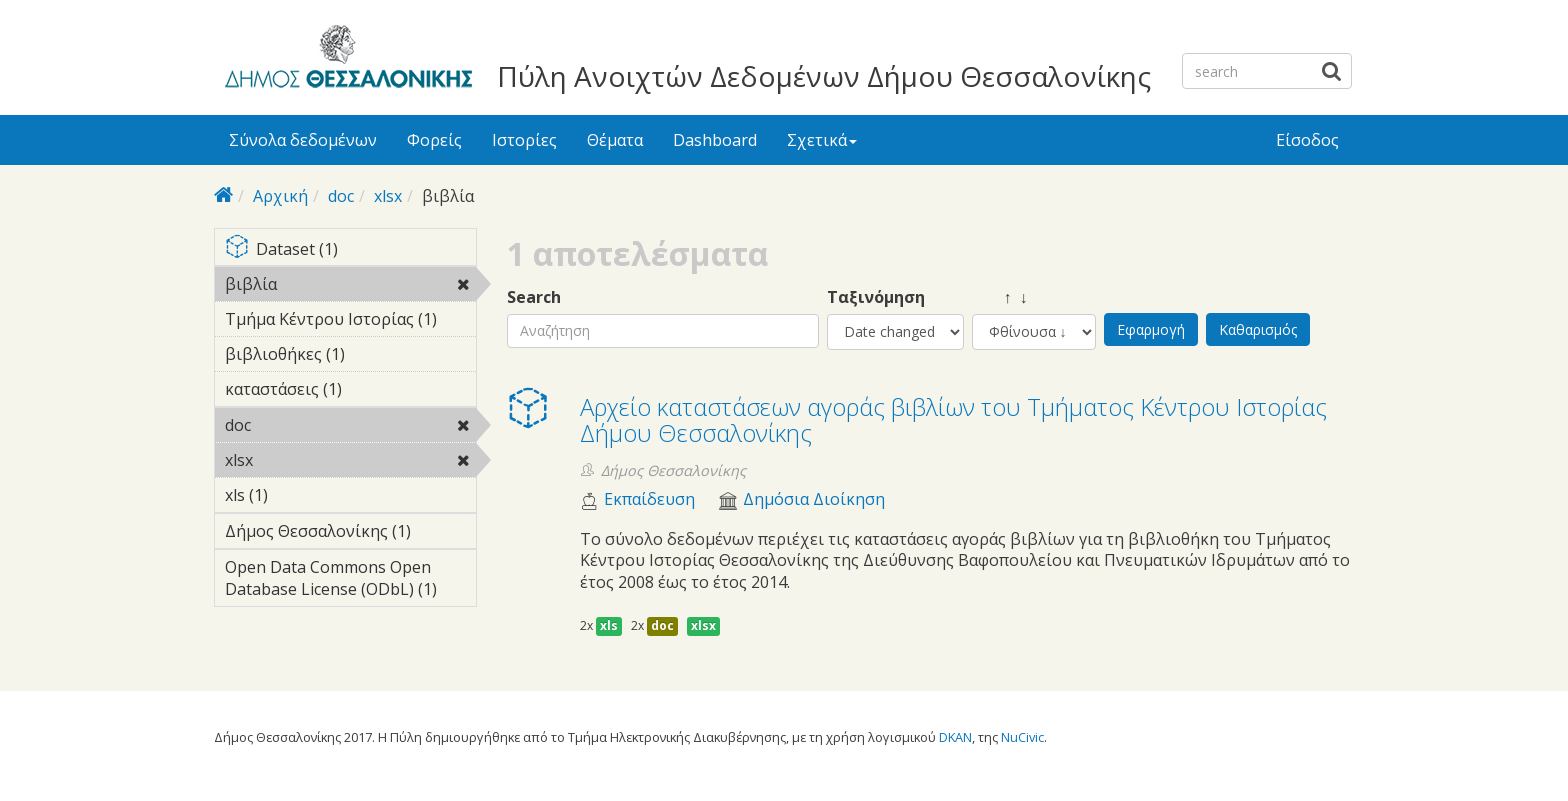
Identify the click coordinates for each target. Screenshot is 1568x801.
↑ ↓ (1000, 297)
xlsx (388, 196)
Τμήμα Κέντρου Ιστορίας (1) (350, 322)
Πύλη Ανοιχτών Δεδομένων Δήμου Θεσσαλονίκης (824, 76)
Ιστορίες (524, 140)
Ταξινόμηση (876, 297)
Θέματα (615, 140)
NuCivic (1022, 737)
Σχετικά (822, 140)
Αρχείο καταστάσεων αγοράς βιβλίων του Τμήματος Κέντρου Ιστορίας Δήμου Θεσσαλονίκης (953, 419)
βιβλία (328, 284)
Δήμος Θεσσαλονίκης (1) (350, 534)
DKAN (955, 737)
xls (609, 625)
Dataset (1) (350, 250)
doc (341, 196)
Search (534, 297)
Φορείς (434, 140)
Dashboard (715, 140)
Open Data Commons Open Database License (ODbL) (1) (350, 581)
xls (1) (299, 495)
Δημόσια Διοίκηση (814, 499)
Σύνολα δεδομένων (303, 140)
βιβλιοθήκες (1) (350, 357)
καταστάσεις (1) (350, 392)
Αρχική (280, 196)
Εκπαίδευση (649, 499)
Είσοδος (1307, 140)
